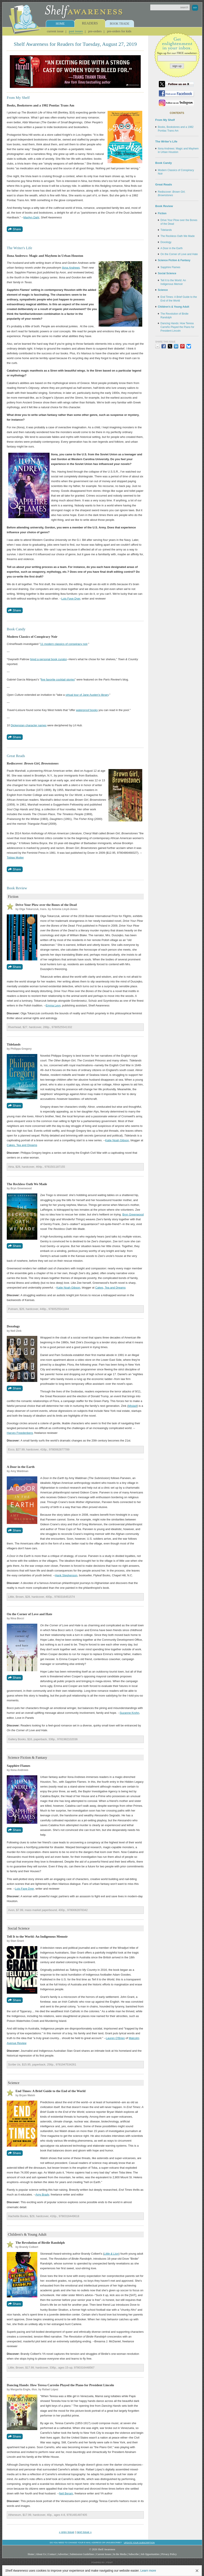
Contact (52, 2554)
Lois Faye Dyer (70, 598)
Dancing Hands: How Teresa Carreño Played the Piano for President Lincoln (177, 327)
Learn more (148, 2570)
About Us (41, 2554)
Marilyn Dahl (31, 217)
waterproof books (87, 710)
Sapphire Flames (170, 267)
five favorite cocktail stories (58, 679)
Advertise (63, 2554)
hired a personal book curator (48, 659)
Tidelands (166, 229)
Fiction (162, 213)
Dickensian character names (28, 725)
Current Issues (103, 2554)
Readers (90, 23)
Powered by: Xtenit (102, 2562)
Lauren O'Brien (115, 2038)
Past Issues (76, 31)
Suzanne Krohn (129, 1712)
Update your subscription (139, 2542)
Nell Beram (66, 2493)
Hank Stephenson (66, 1575)
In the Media (120, 2554)
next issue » (84, 2532)
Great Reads (163, 184)
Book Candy (163, 163)
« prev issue (66, 2532)
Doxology (166, 242)
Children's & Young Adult (173, 306)
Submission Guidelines (82, 2554)
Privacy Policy (169, 2554)
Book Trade (119, 23)
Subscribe (133, 2554)
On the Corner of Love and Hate (179, 254)
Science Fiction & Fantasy (174, 260)
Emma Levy (53, 1005)
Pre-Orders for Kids (119, 31)
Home (60, 23)
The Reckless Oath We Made (178, 236)
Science (163, 289)
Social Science (167, 273)
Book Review (164, 206)
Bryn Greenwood (133, 1214)
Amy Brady (42, 2194)
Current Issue (55, 31)
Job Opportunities (150, 2554)
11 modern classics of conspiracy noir (63, 644)
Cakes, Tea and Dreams (22, 1145)
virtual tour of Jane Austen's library (86, 694)
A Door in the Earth (172, 248)
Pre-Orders (95, 31)
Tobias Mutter (15, 857)
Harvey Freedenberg (20, 1433)
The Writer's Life (166, 141)
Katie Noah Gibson (117, 1140)
